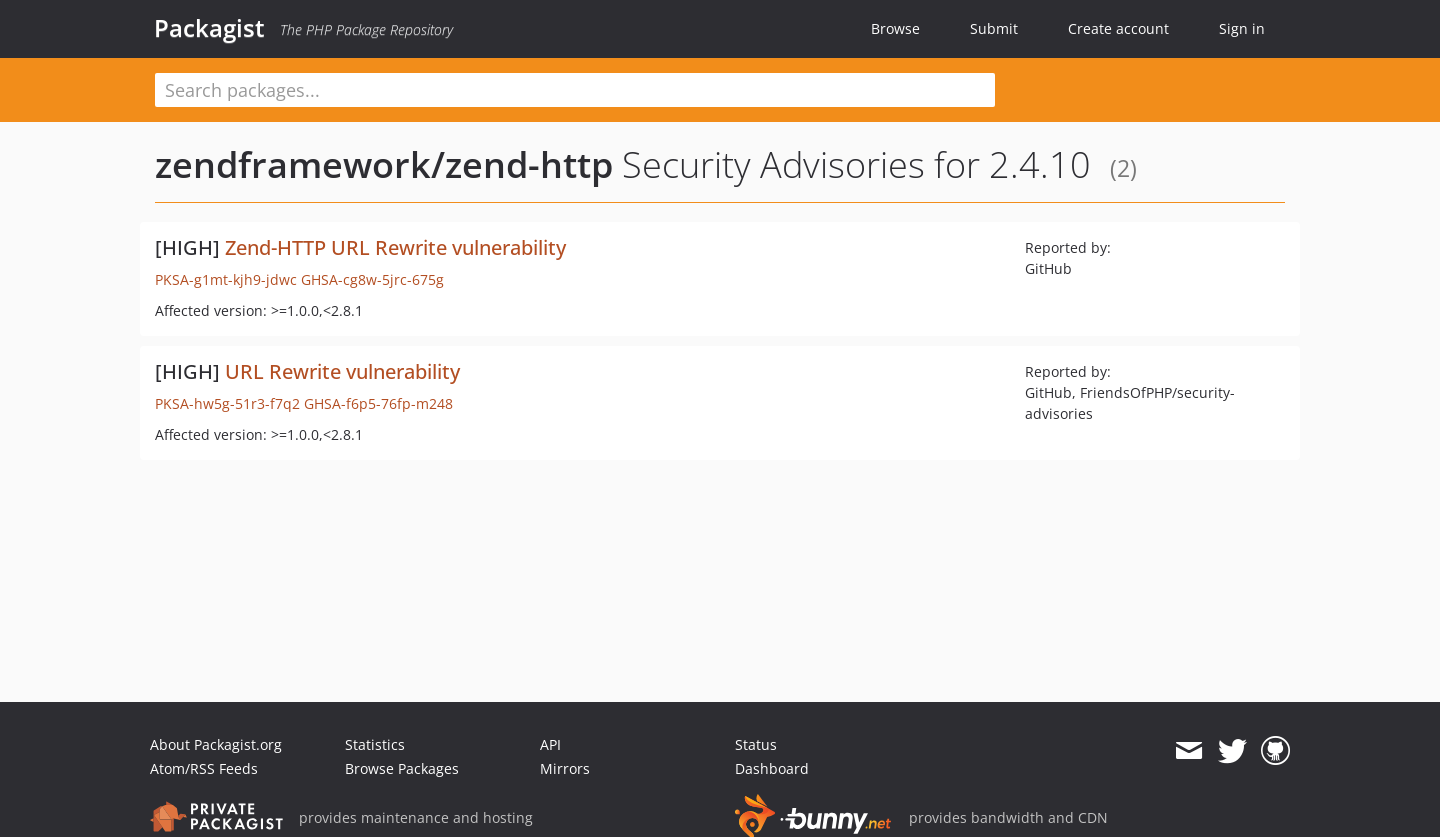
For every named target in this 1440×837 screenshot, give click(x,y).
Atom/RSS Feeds (204, 768)
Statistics (375, 744)
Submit (994, 28)
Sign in (1242, 28)
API (550, 744)
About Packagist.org (216, 744)
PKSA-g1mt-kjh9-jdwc (226, 279)
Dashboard (772, 768)
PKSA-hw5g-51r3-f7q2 (227, 403)
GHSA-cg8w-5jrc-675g (372, 279)
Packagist (209, 28)
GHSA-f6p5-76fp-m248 (378, 403)
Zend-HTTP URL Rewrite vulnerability (395, 247)
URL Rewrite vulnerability (342, 371)
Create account (1118, 28)
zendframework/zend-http (384, 164)
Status (756, 744)
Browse (895, 28)
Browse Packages (402, 768)
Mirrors (565, 768)
